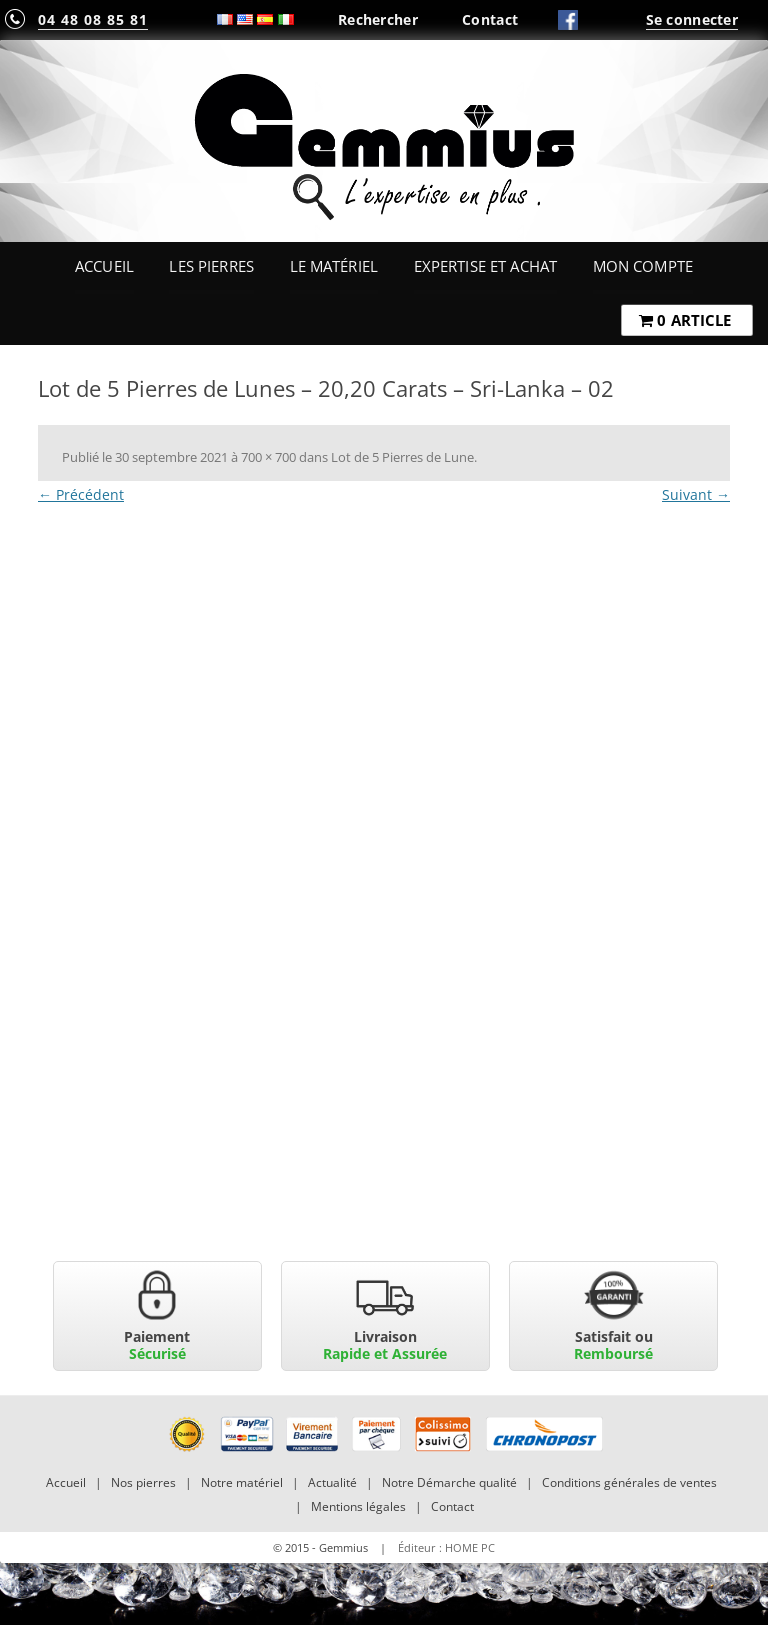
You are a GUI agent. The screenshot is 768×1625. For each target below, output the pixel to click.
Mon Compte (643, 266)
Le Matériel (334, 266)
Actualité (332, 1482)
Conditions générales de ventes (629, 1482)
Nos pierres (143, 1482)
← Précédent (81, 494)
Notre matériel (242, 1482)
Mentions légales (358, 1506)
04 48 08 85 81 (93, 19)
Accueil (104, 266)
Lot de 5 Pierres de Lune (402, 457)
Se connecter (692, 19)
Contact (490, 19)
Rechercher (378, 19)
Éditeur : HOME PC (446, 1547)
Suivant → (696, 494)
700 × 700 (268, 457)
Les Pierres (211, 266)
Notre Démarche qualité (449, 1482)
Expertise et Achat (486, 266)
